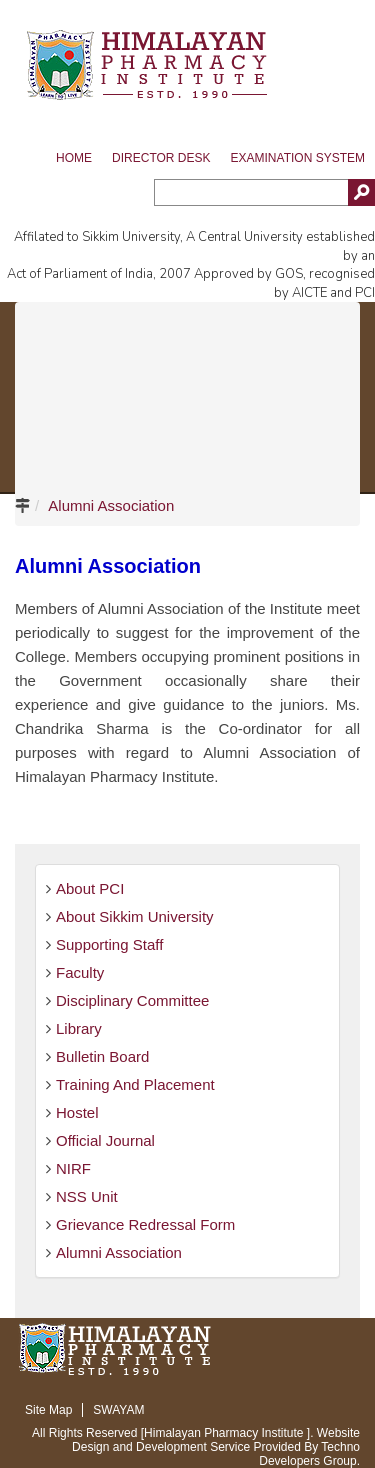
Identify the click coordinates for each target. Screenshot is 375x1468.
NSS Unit (87, 1196)
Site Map (48, 1410)
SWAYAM (118, 1410)
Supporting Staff (109, 944)
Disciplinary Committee (132, 1000)
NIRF (73, 1168)
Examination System (298, 158)
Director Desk (161, 158)
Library (79, 1028)
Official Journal (105, 1140)
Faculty (80, 972)
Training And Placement (135, 1084)
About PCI (90, 888)
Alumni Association (111, 505)
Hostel (77, 1112)
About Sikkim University (135, 916)
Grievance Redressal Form (145, 1224)
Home (74, 158)
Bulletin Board (102, 1056)
